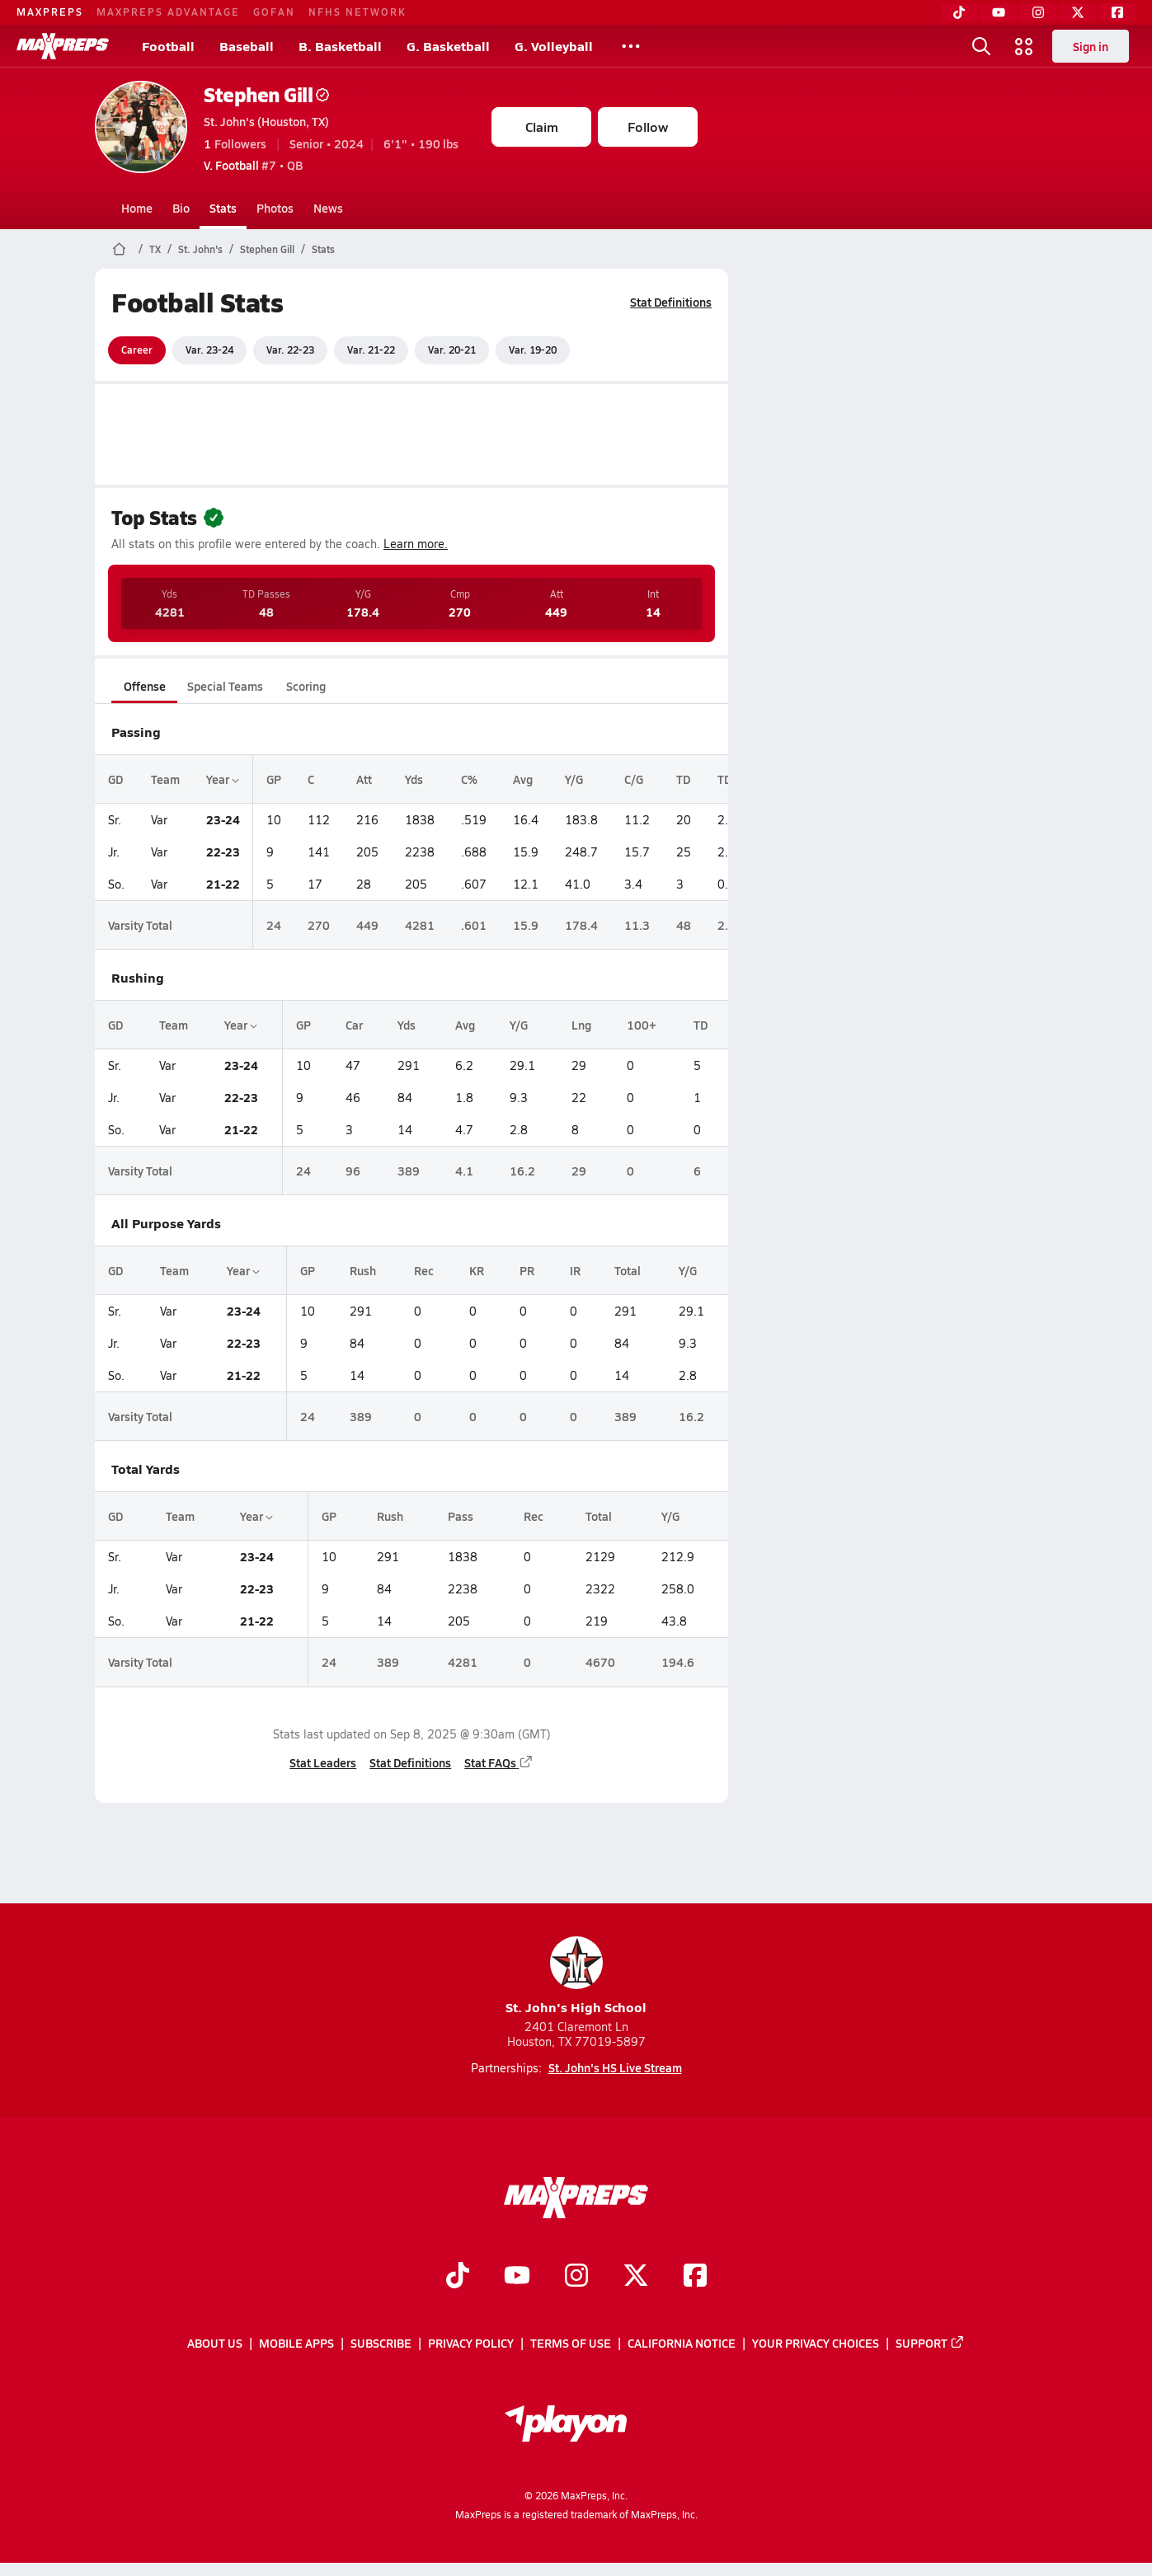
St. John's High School (576, 1976)
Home (137, 207)
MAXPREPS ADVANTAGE (168, 11)
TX (155, 249)
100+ (641, 1024)
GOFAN (274, 11)
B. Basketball (340, 45)
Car (354, 1024)
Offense (145, 686)
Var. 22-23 (290, 349)
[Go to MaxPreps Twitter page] (636, 2277)
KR (476, 1270)
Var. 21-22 (371, 349)
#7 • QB (253, 165)
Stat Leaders (322, 1762)
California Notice (682, 2342)
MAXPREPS (49, 11)
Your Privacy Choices (815, 2342)
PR (527, 1270)
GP (273, 779)
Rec (424, 1270)
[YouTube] (998, 12)
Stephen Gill (266, 94)
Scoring (306, 686)
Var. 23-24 (209, 349)
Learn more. (415, 543)
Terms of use (570, 2342)
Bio (181, 207)
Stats (223, 207)
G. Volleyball (554, 45)
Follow (648, 126)
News (328, 207)
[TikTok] (959, 12)
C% (469, 779)
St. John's (200, 249)
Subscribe (380, 2342)
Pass (460, 1516)
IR (575, 1270)
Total (627, 1270)
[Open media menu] (1024, 46)
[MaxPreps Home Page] (119, 249)
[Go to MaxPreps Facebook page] (695, 2277)
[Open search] (981, 46)
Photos (275, 207)
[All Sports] (630, 46)
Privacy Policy (471, 2342)
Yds (414, 779)
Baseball (246, 45)
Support (930, 2342)
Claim (541, 126)
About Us (214, 2342)
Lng (581, 1024)
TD (683, 779)
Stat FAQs (499, 1762)
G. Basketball (448, 45)
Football (168, 45)
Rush (363, 1270)
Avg (523, 779)
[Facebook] (1117, 12)
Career (137, 349)
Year (222, 779)
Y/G (574, 779)
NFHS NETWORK (357, 11)
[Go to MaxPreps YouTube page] (517, 2277)
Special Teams (225, 686)
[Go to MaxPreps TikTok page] (457, 2277)
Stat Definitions (671, 301)
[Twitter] (1078, 12)
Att (364, 779)
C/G (633, 779)
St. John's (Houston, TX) (266, 121)
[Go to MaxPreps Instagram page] (576, 2277)
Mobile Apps (296, 2342)
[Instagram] (1038, 12)
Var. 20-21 (452, 349)
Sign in (1090, 46)
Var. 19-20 (533, 349)
